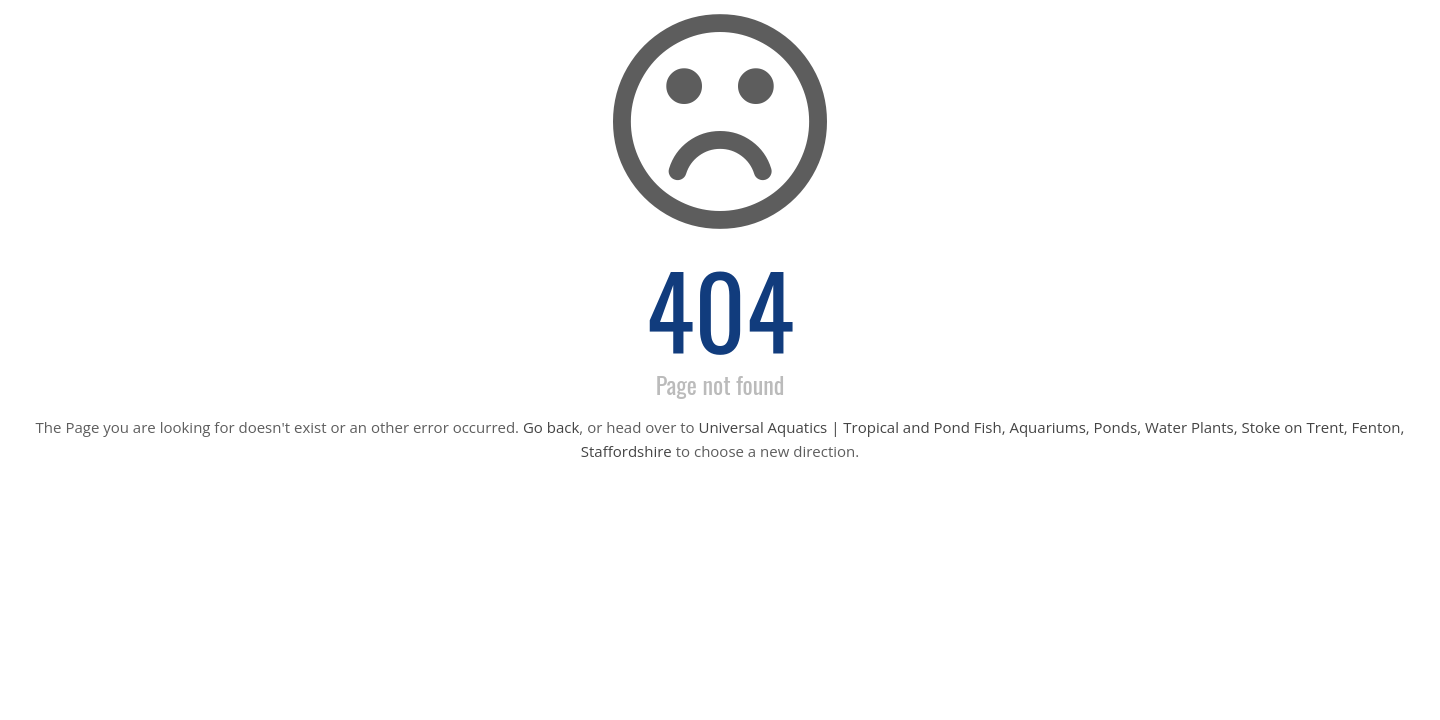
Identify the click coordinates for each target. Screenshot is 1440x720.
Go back (551, 427)
